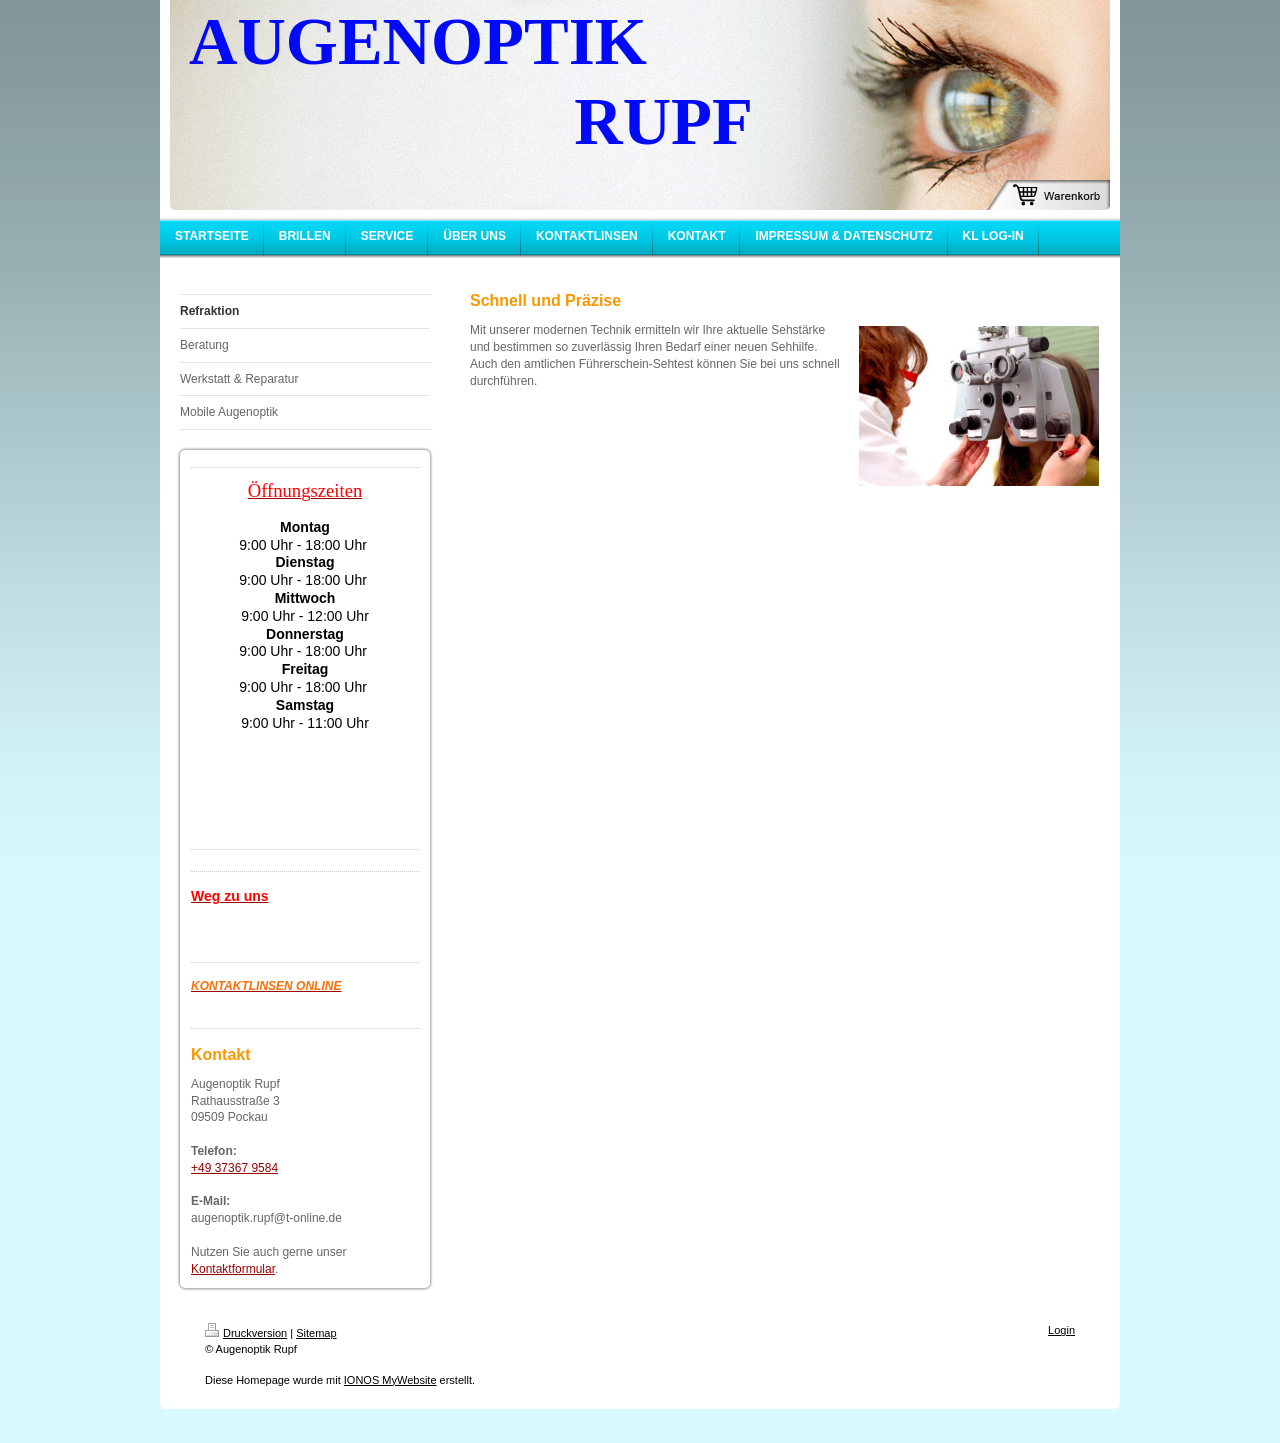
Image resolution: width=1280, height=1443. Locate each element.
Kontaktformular (233, 1269)
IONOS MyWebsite (390, 1380)
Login (1061, 1330)
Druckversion (246, 1333)
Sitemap (316, 1333)
